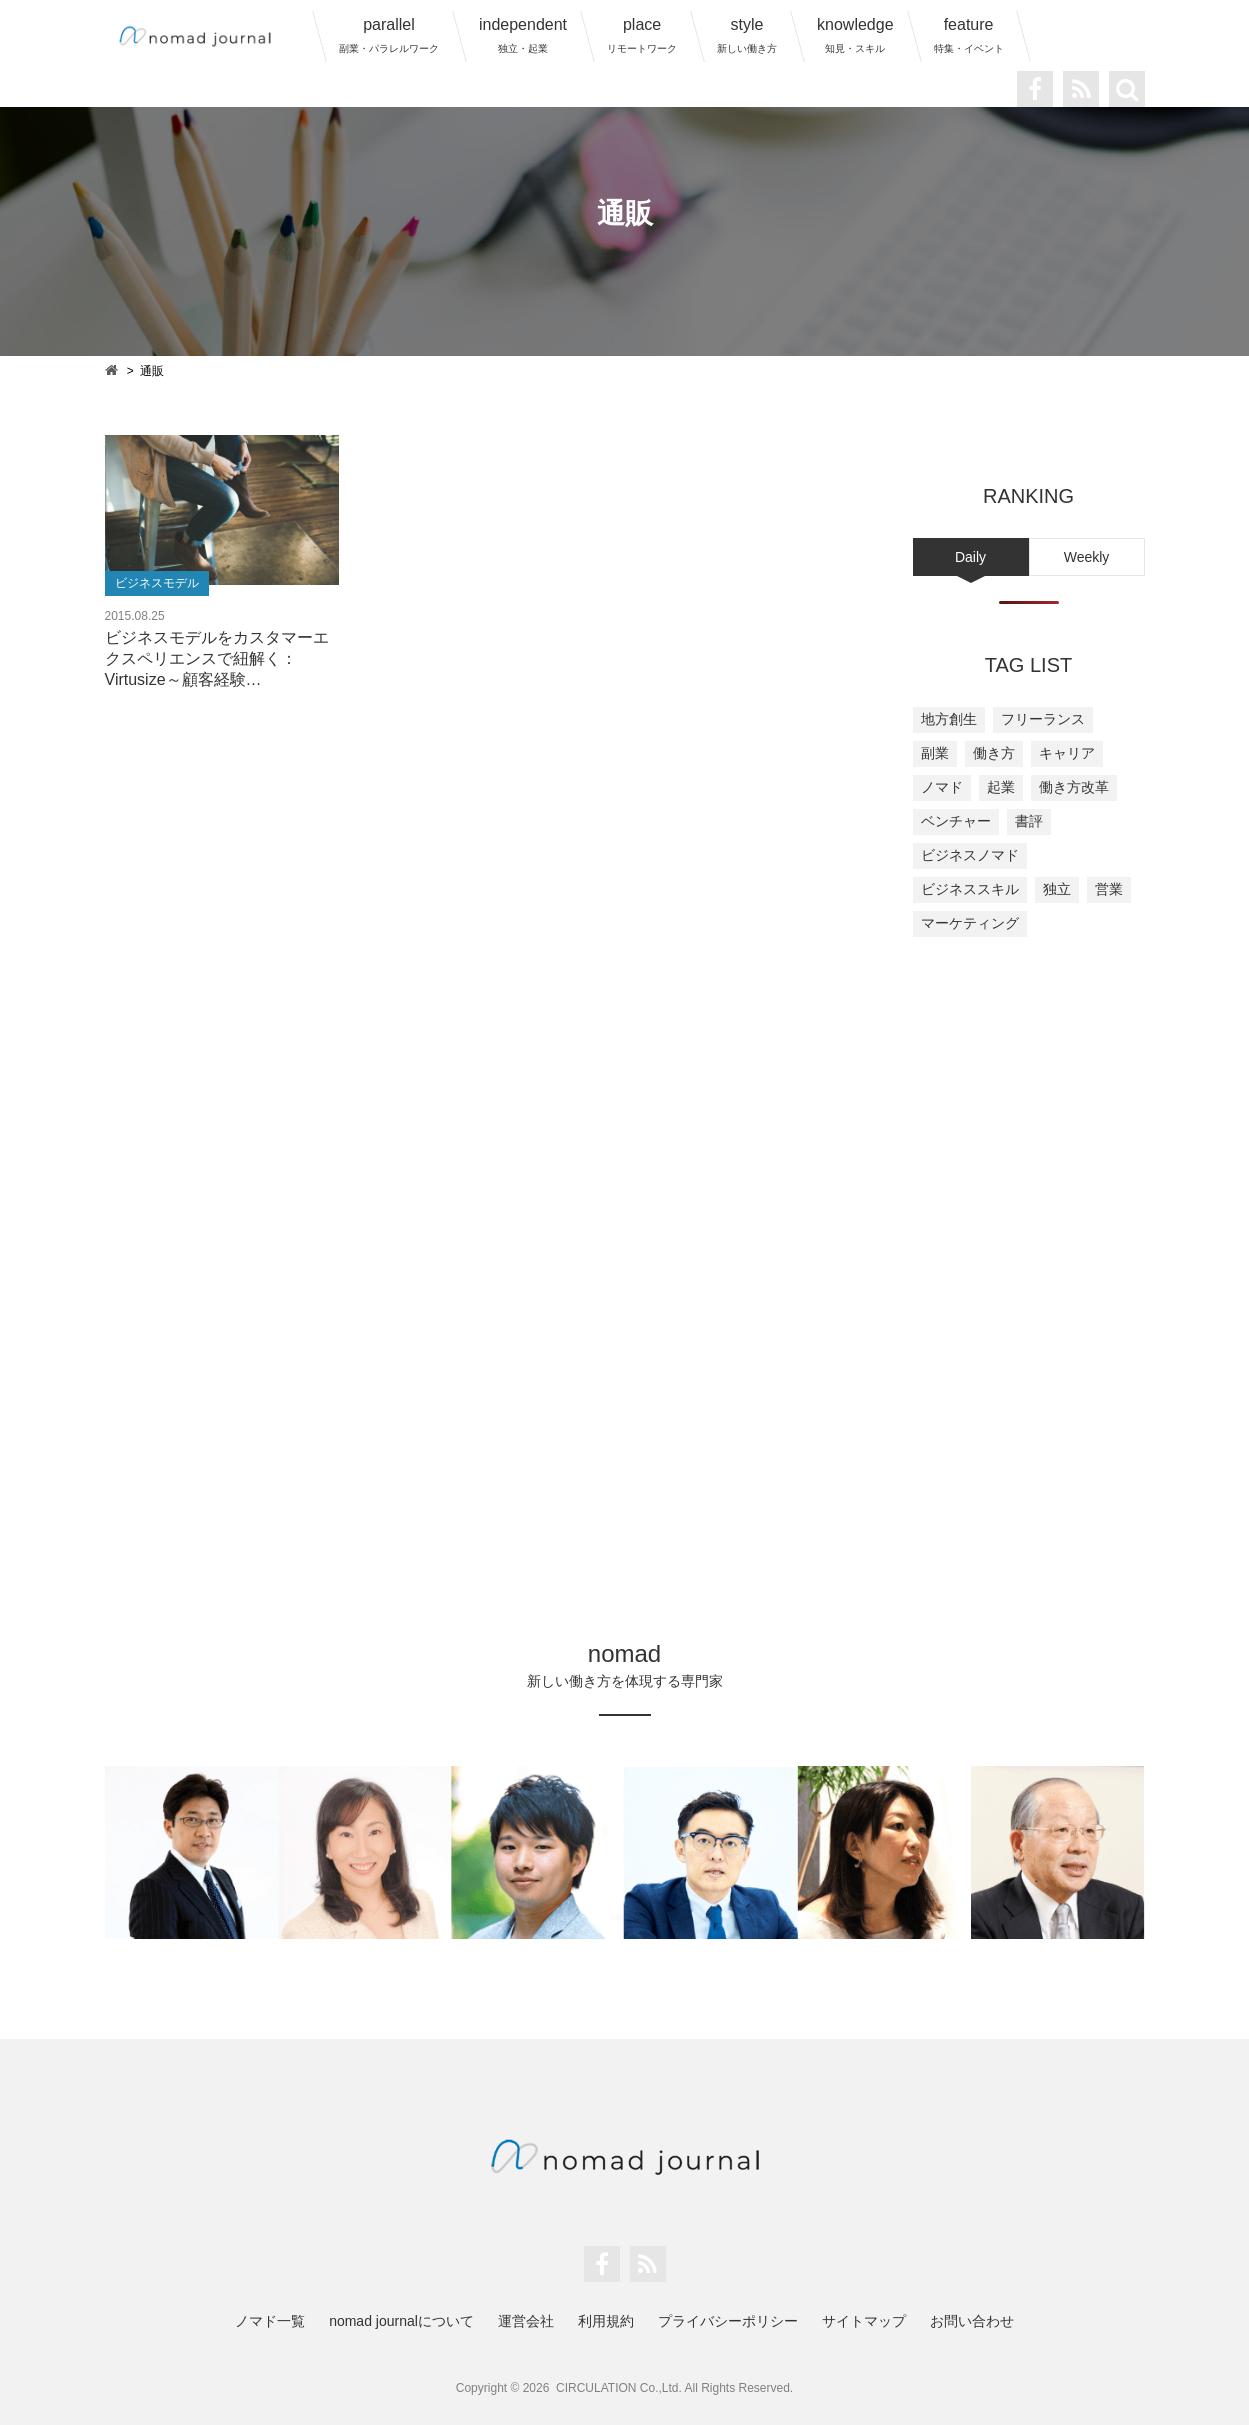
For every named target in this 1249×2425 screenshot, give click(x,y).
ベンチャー (956, 821)
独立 (1057, 889)
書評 (1029, 821)
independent (523, 35)
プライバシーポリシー (728, 2321)
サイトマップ (864, 2321)
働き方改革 (1074, 787)
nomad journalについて (401, 2321)
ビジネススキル (970, 889)
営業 (1109, 889)
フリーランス (1043, 719)
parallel (389, 35)
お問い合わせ (972, 2321)
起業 (1001, 787)
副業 (935, 753)
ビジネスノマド (970, 855)
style (747, 35)
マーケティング (970, 923)
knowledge (855, 35)
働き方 (994, 753)
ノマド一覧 (270, 2321)
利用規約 (606, 2321)
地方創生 (949, 719)
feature (969, 35)
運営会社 (526, 2321)
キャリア (1067, 753)
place (642, 35)
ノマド (942, 787)
